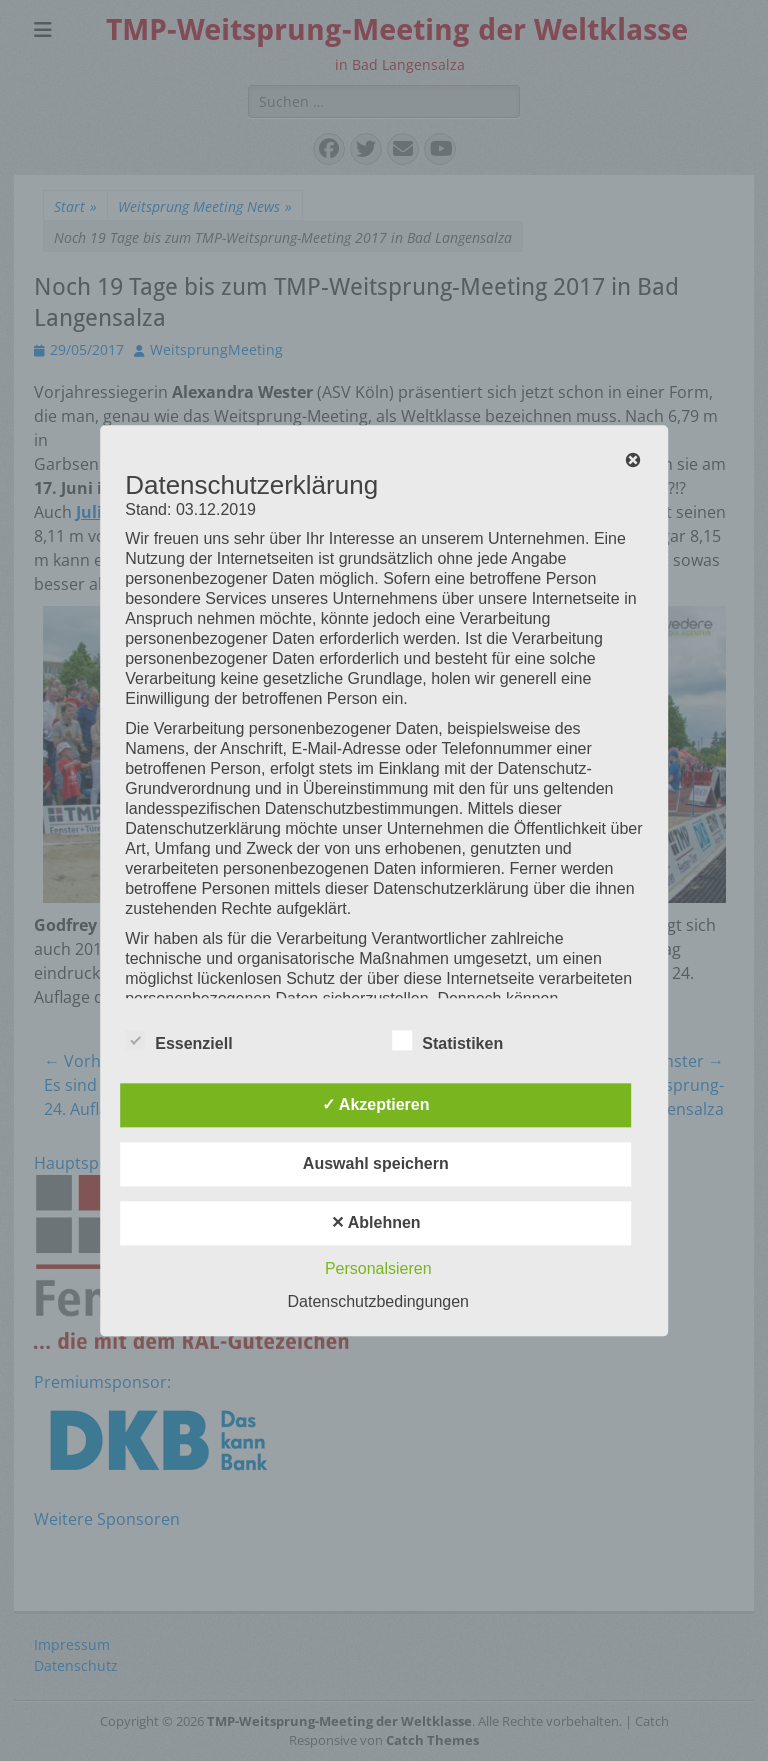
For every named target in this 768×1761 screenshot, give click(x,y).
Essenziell (178, 1040)
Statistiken (447, 1040)
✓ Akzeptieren (376, 1104)
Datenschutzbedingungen (378, 1301)
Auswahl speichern (376, 1163)
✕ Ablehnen (376, 1222)
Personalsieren (378, 1268)
